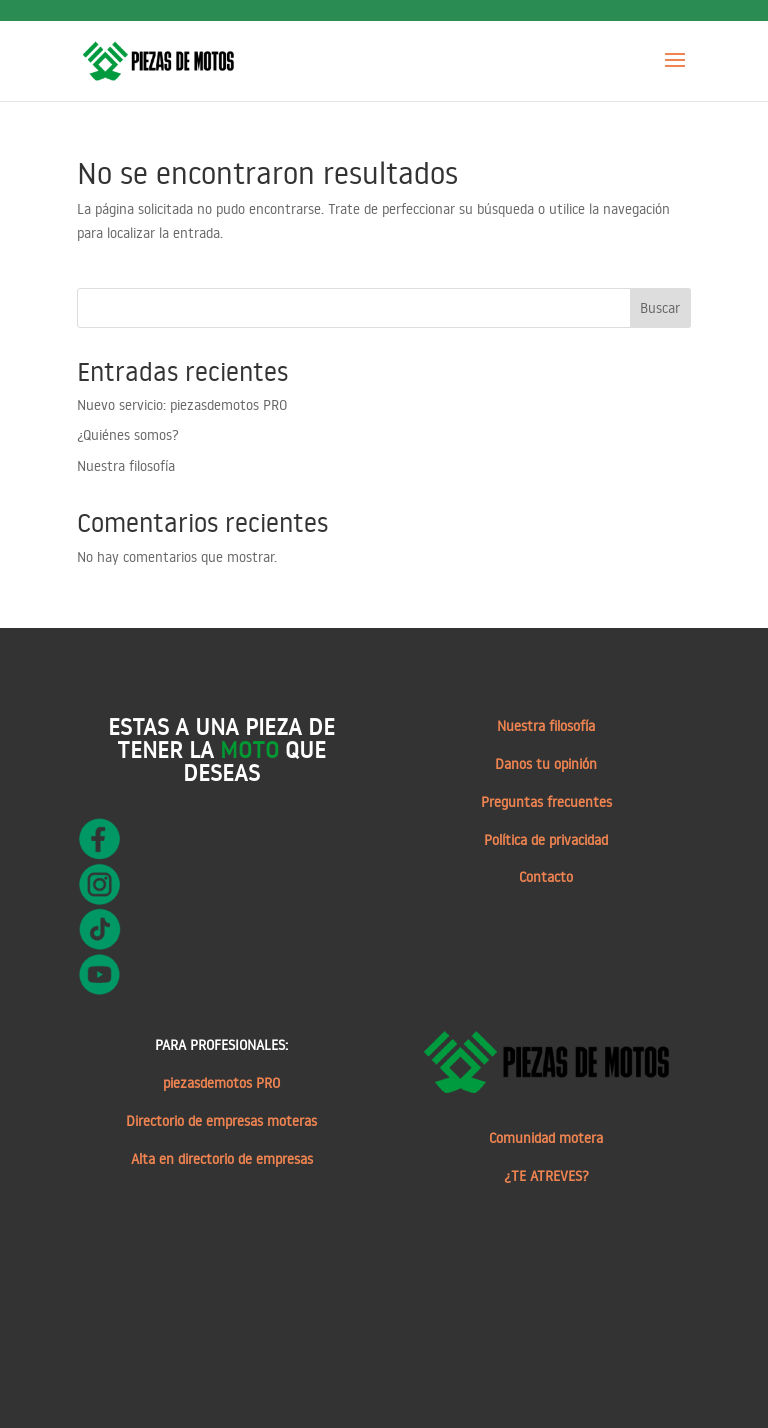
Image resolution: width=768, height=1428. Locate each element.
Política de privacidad (546, 840)
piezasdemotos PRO (221, 1083)
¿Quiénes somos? (128, 435)
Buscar (660, 308)
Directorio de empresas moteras (221, 1121)
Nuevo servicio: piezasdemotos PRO (182, 405)
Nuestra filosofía (126, 466)
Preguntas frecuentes (546, 802)
